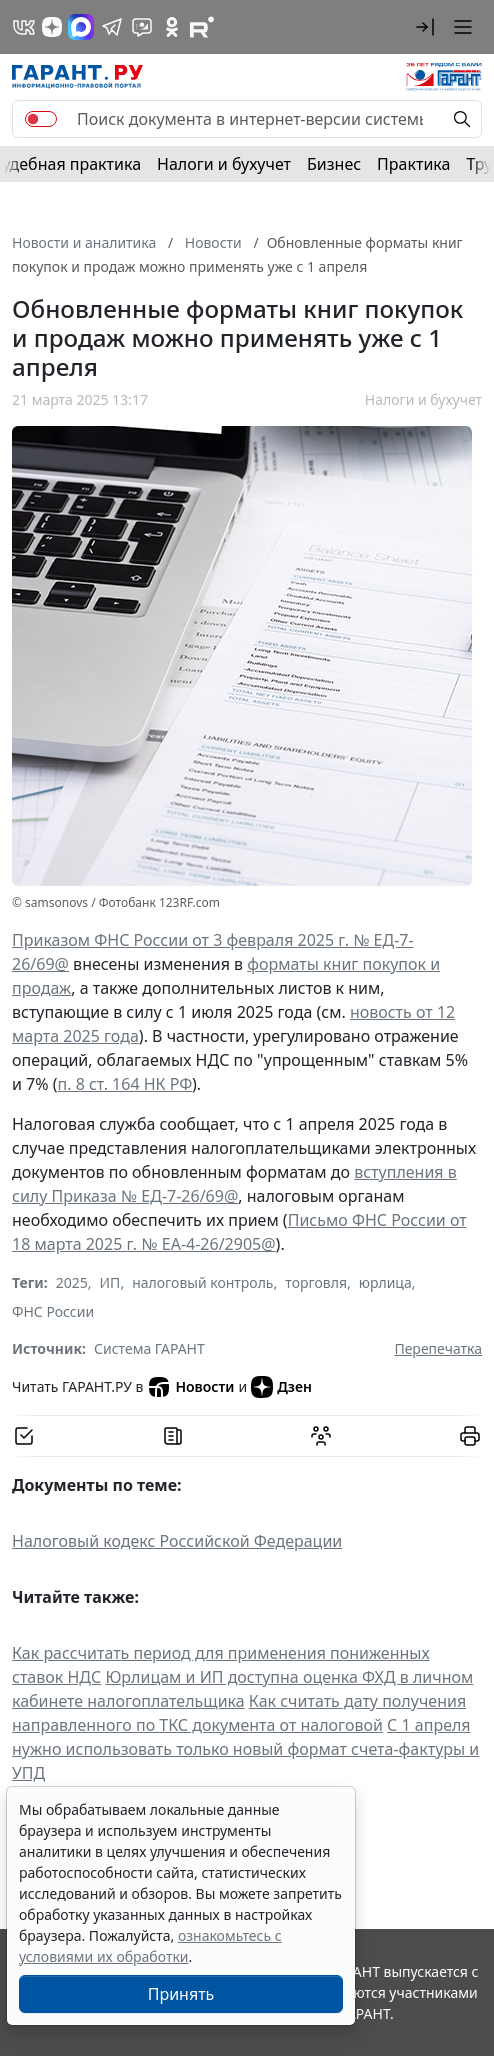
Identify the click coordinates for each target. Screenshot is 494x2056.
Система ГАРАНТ (149, 1348)
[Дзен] (52, 27)
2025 (72, 1282)
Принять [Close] (181, 1994)
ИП (110, 1282)
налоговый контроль (202, 1282)
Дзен (281, 1387)
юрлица (385, 1282)
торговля (316, 1282)
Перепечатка (438, 1348)
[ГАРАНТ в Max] (81, 27)
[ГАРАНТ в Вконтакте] (24, 27)
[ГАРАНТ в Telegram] (112, 27)
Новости (190, 1387)
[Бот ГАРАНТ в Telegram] (142, 27)
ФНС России (53, 1311)
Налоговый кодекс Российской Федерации (177, 1541)
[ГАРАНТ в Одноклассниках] (172, 27)
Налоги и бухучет (224, 164)
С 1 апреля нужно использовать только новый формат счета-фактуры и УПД (245, 1749)
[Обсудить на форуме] (321, 1436)
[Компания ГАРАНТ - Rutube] (202, 27)
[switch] (41, 119)
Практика (413, 164)
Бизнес (334, 164)
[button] (425, 27)
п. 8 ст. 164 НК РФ (125, 1084)
